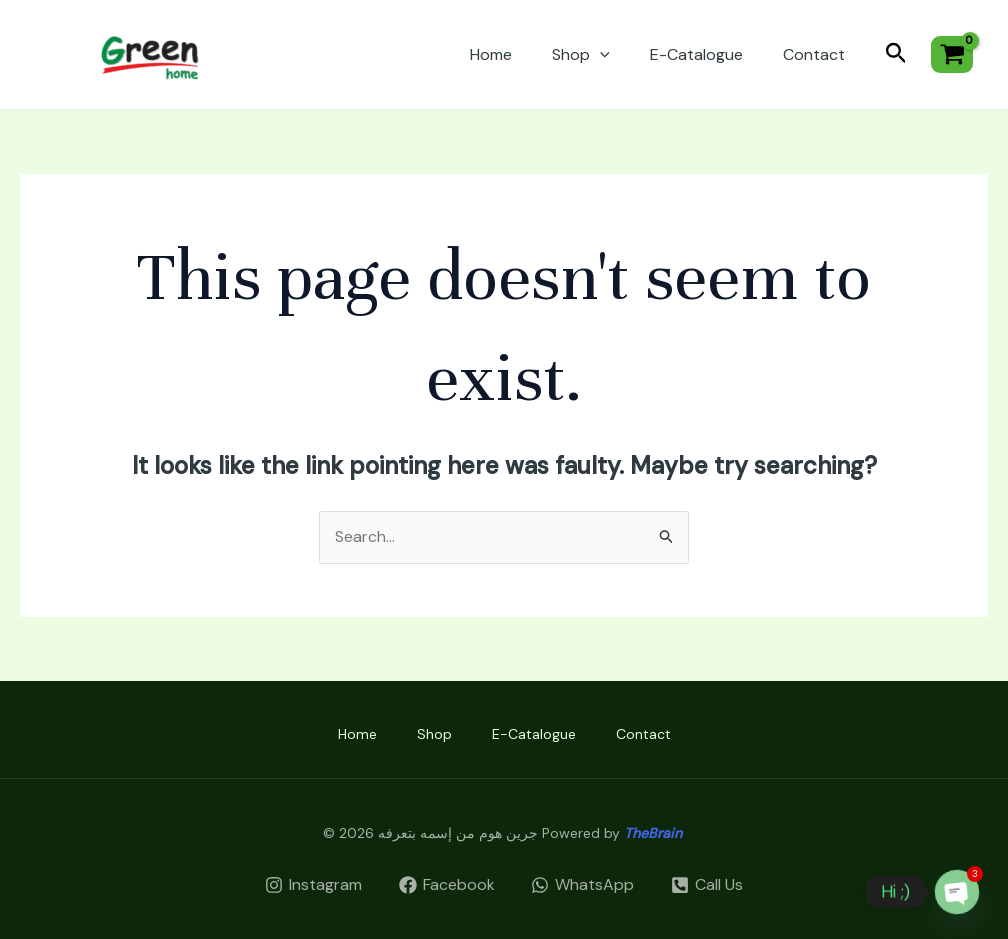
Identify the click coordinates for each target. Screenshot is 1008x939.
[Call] (707, 885)
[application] (600, 55)
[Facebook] (446, 885)
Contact (814, 54)
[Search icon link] (896, 54)
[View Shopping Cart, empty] (952, 55)
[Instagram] (313, 885)
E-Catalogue (696, 54)
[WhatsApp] (583, 885)
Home (491, 54)
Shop (581, 55)
